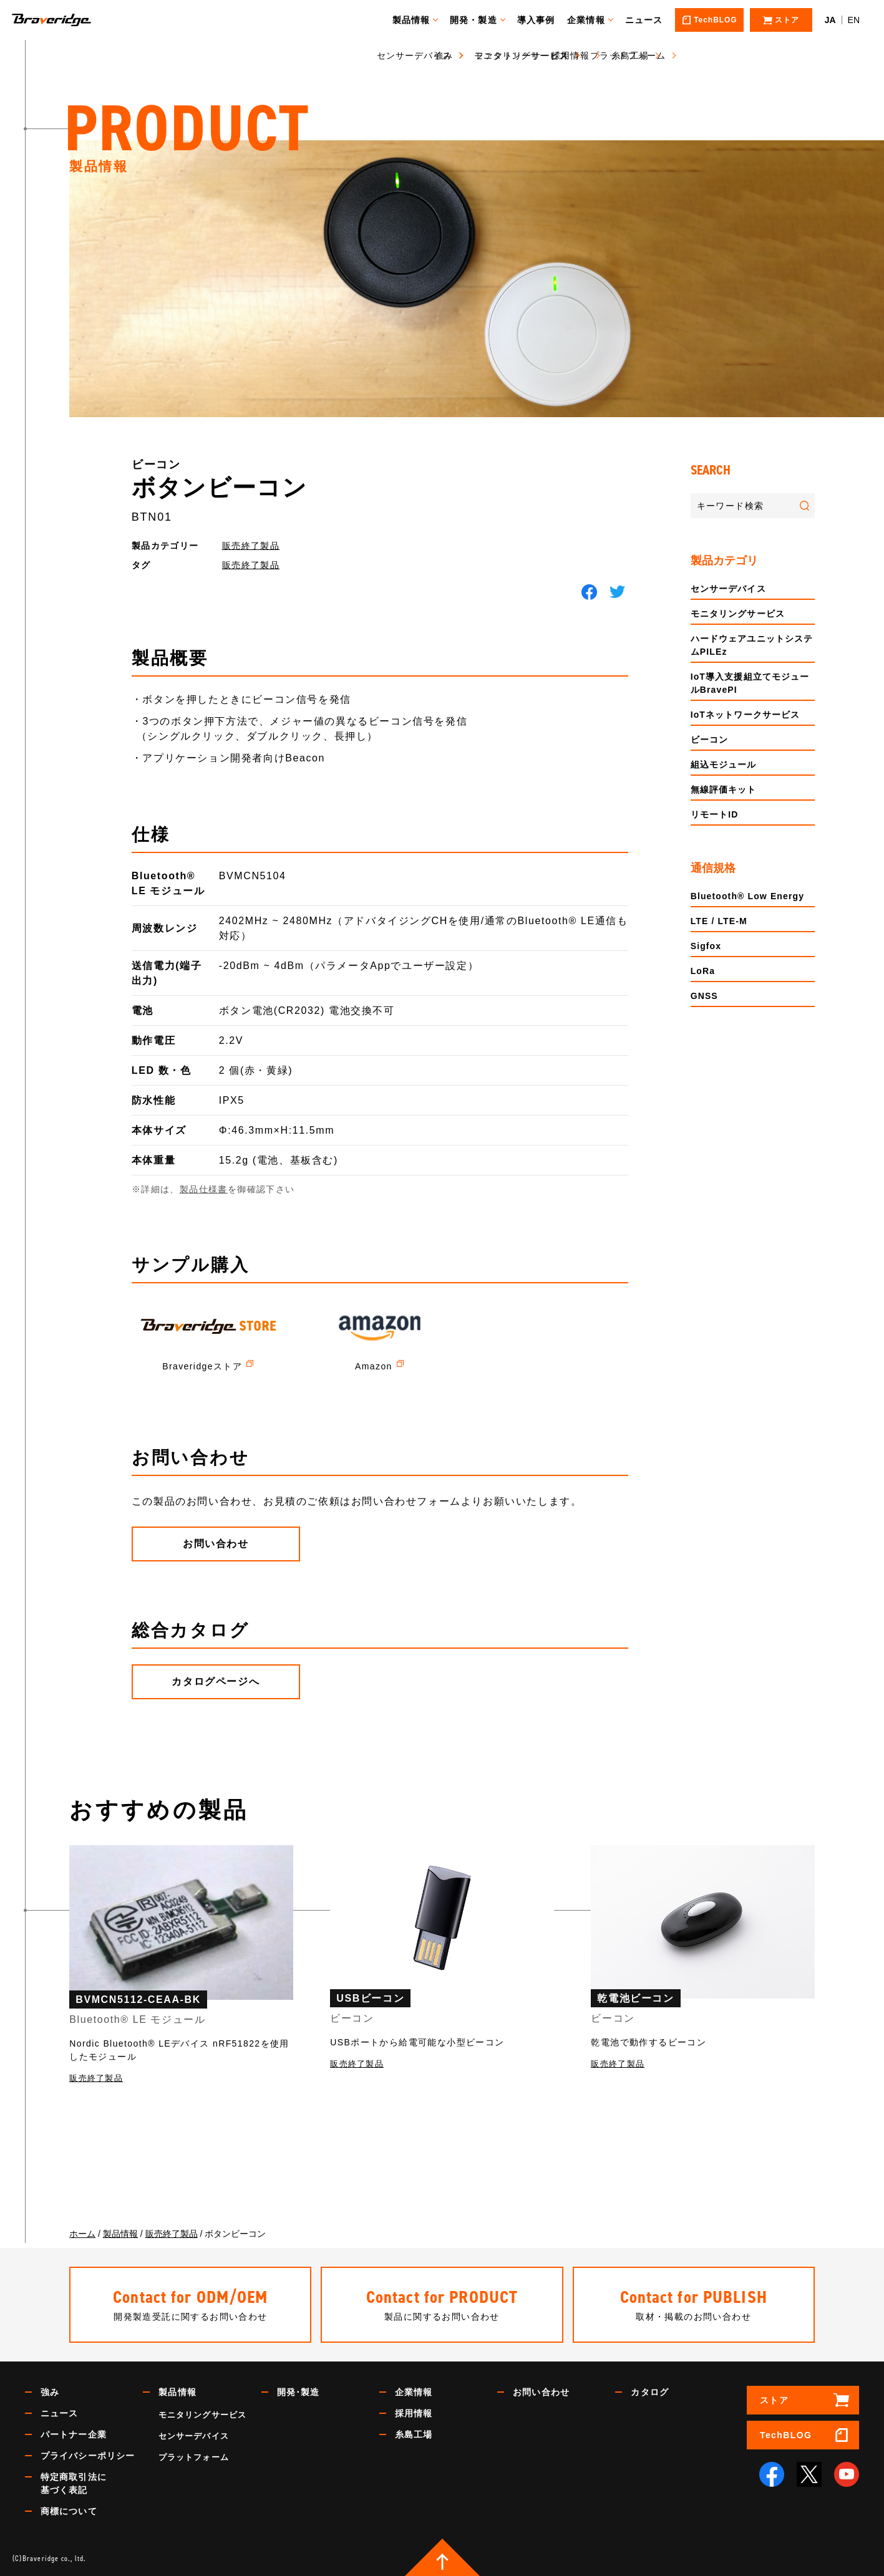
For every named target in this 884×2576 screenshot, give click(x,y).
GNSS (704, 996)
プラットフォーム (193, 2457)
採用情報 (413, 2413)
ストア (774, 2400)
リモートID (715, 814)
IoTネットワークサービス (745, 715)
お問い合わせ (541, 2392)
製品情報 (416, 20)
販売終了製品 (250, 546)
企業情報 (592, 20)
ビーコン (709, 740)
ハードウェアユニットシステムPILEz (752, 645)
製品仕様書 (204, 1189)
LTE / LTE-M (719, 921)
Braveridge (70, 20)
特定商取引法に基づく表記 (74, 2483)
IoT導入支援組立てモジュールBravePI (750, 683)
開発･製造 (298, 2392)
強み (50, 2392)
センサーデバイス (728, 589)
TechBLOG (786, 2435)
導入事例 (541, 20)
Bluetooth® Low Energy (747, 896)
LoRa (703, 971)
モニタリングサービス (738, 614)
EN (854, 20)
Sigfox (706, 946)
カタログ (649, 2392)
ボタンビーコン (219, 488)
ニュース (649, 20)
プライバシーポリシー (88, 2456)
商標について (69, 2511)
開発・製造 (479, 20)
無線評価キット (724, 789)
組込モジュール (724, 764)
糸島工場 (413, 2434)
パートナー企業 (74, 2434)
